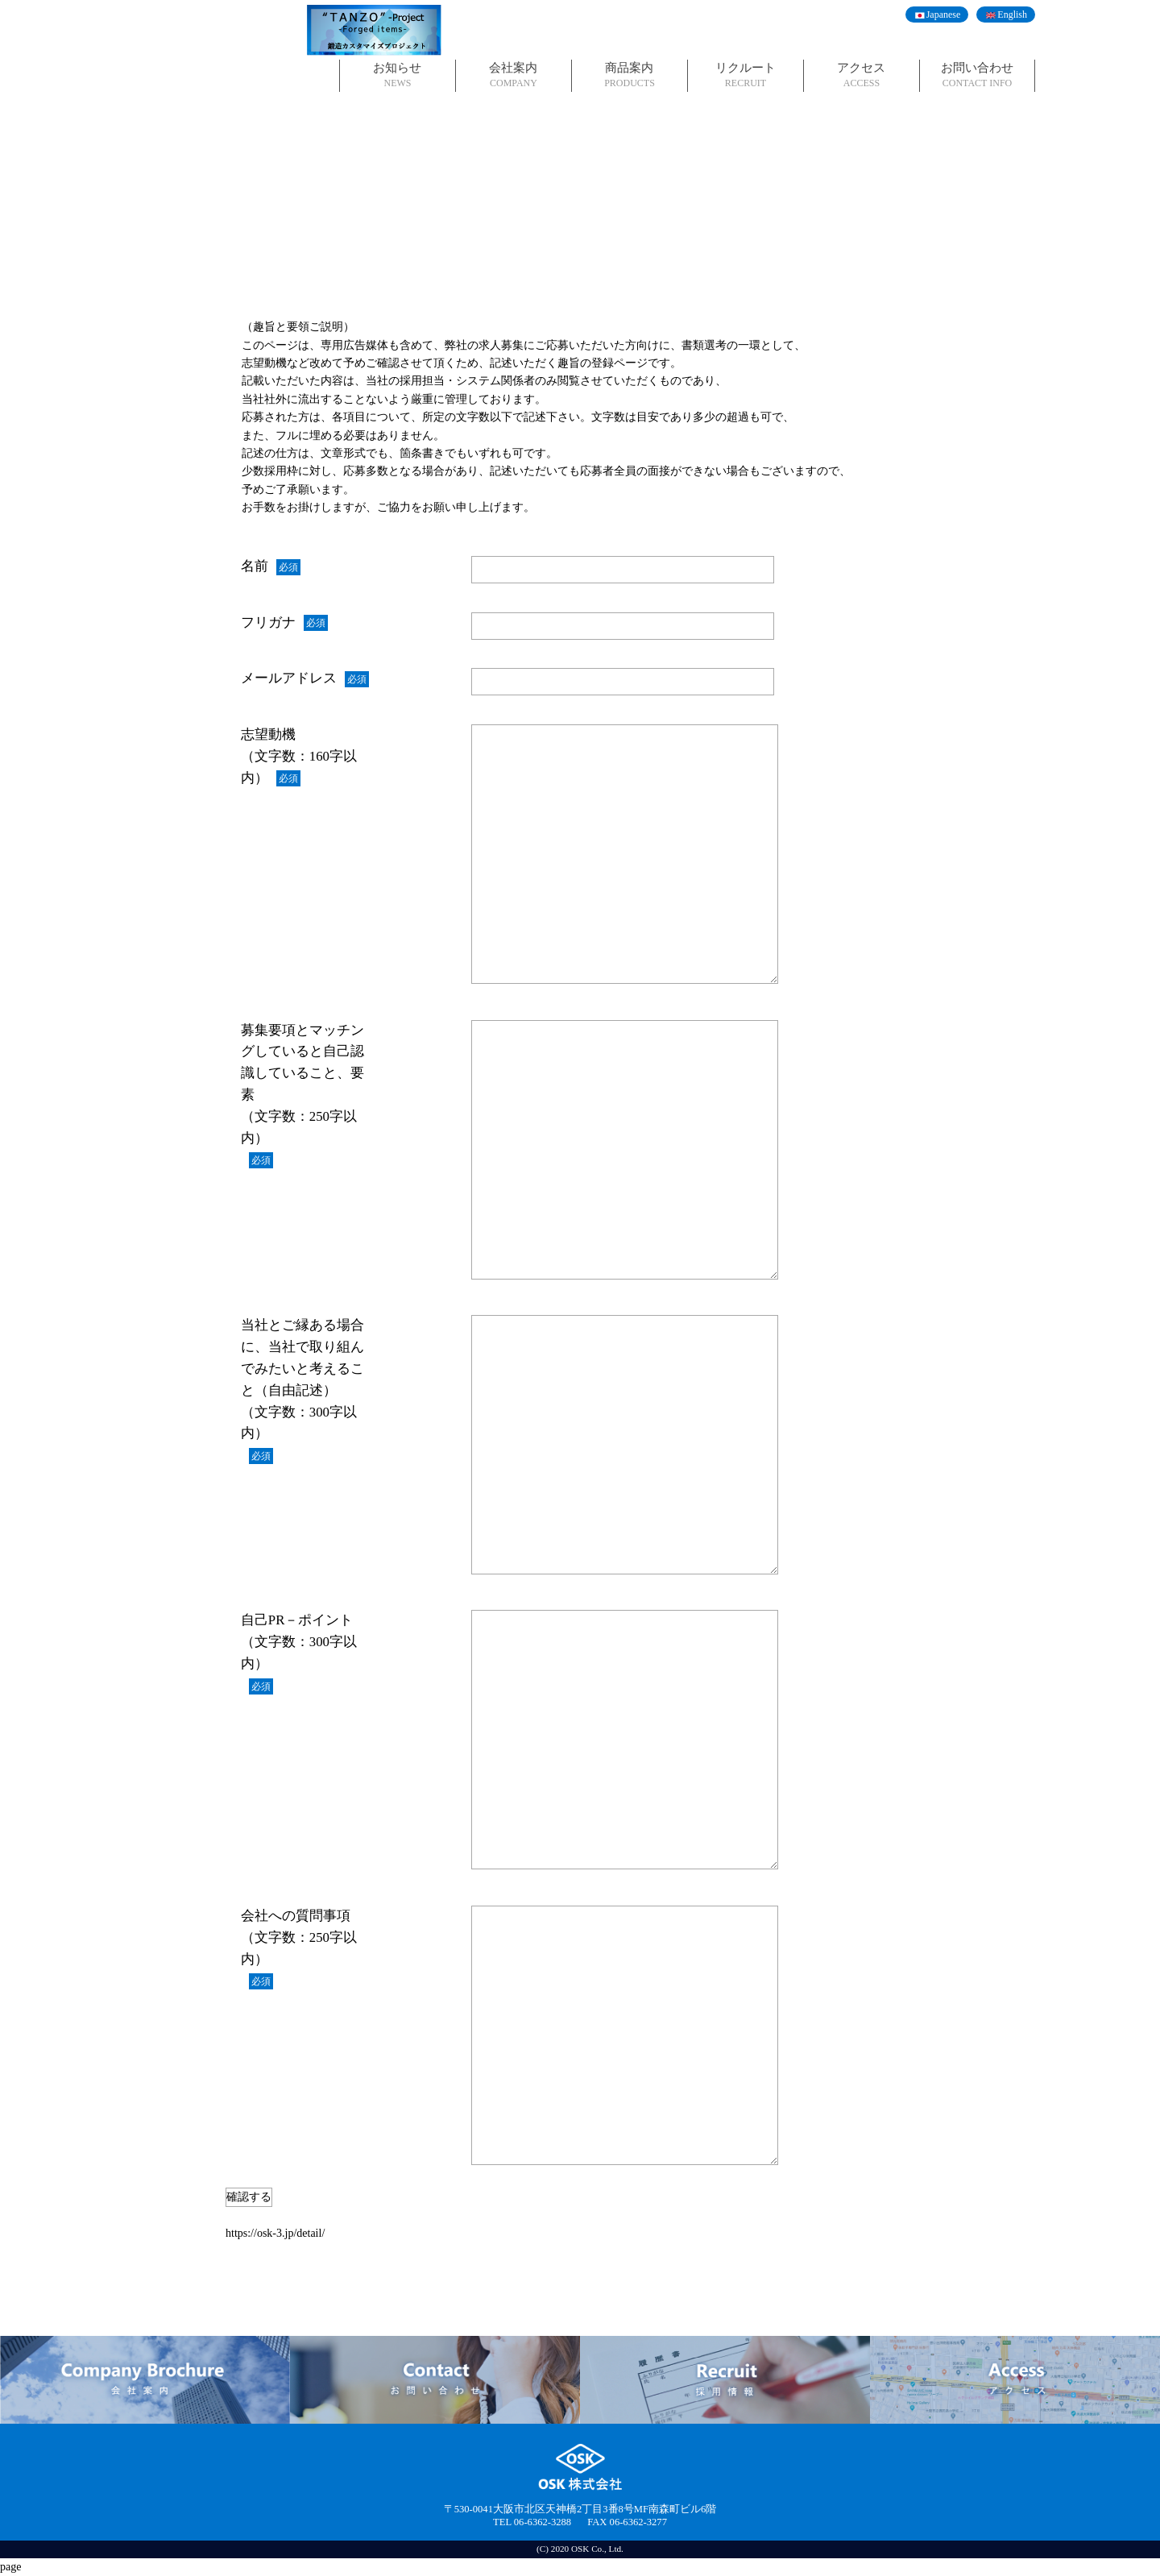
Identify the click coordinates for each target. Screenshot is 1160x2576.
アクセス (861, 75)
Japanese (943, 14)
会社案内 (513, 75)
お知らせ (397, 75)
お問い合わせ (977, 75)
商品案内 (629, 75)
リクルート (745, 75)
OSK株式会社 (215, 53)
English (1012, 14)
